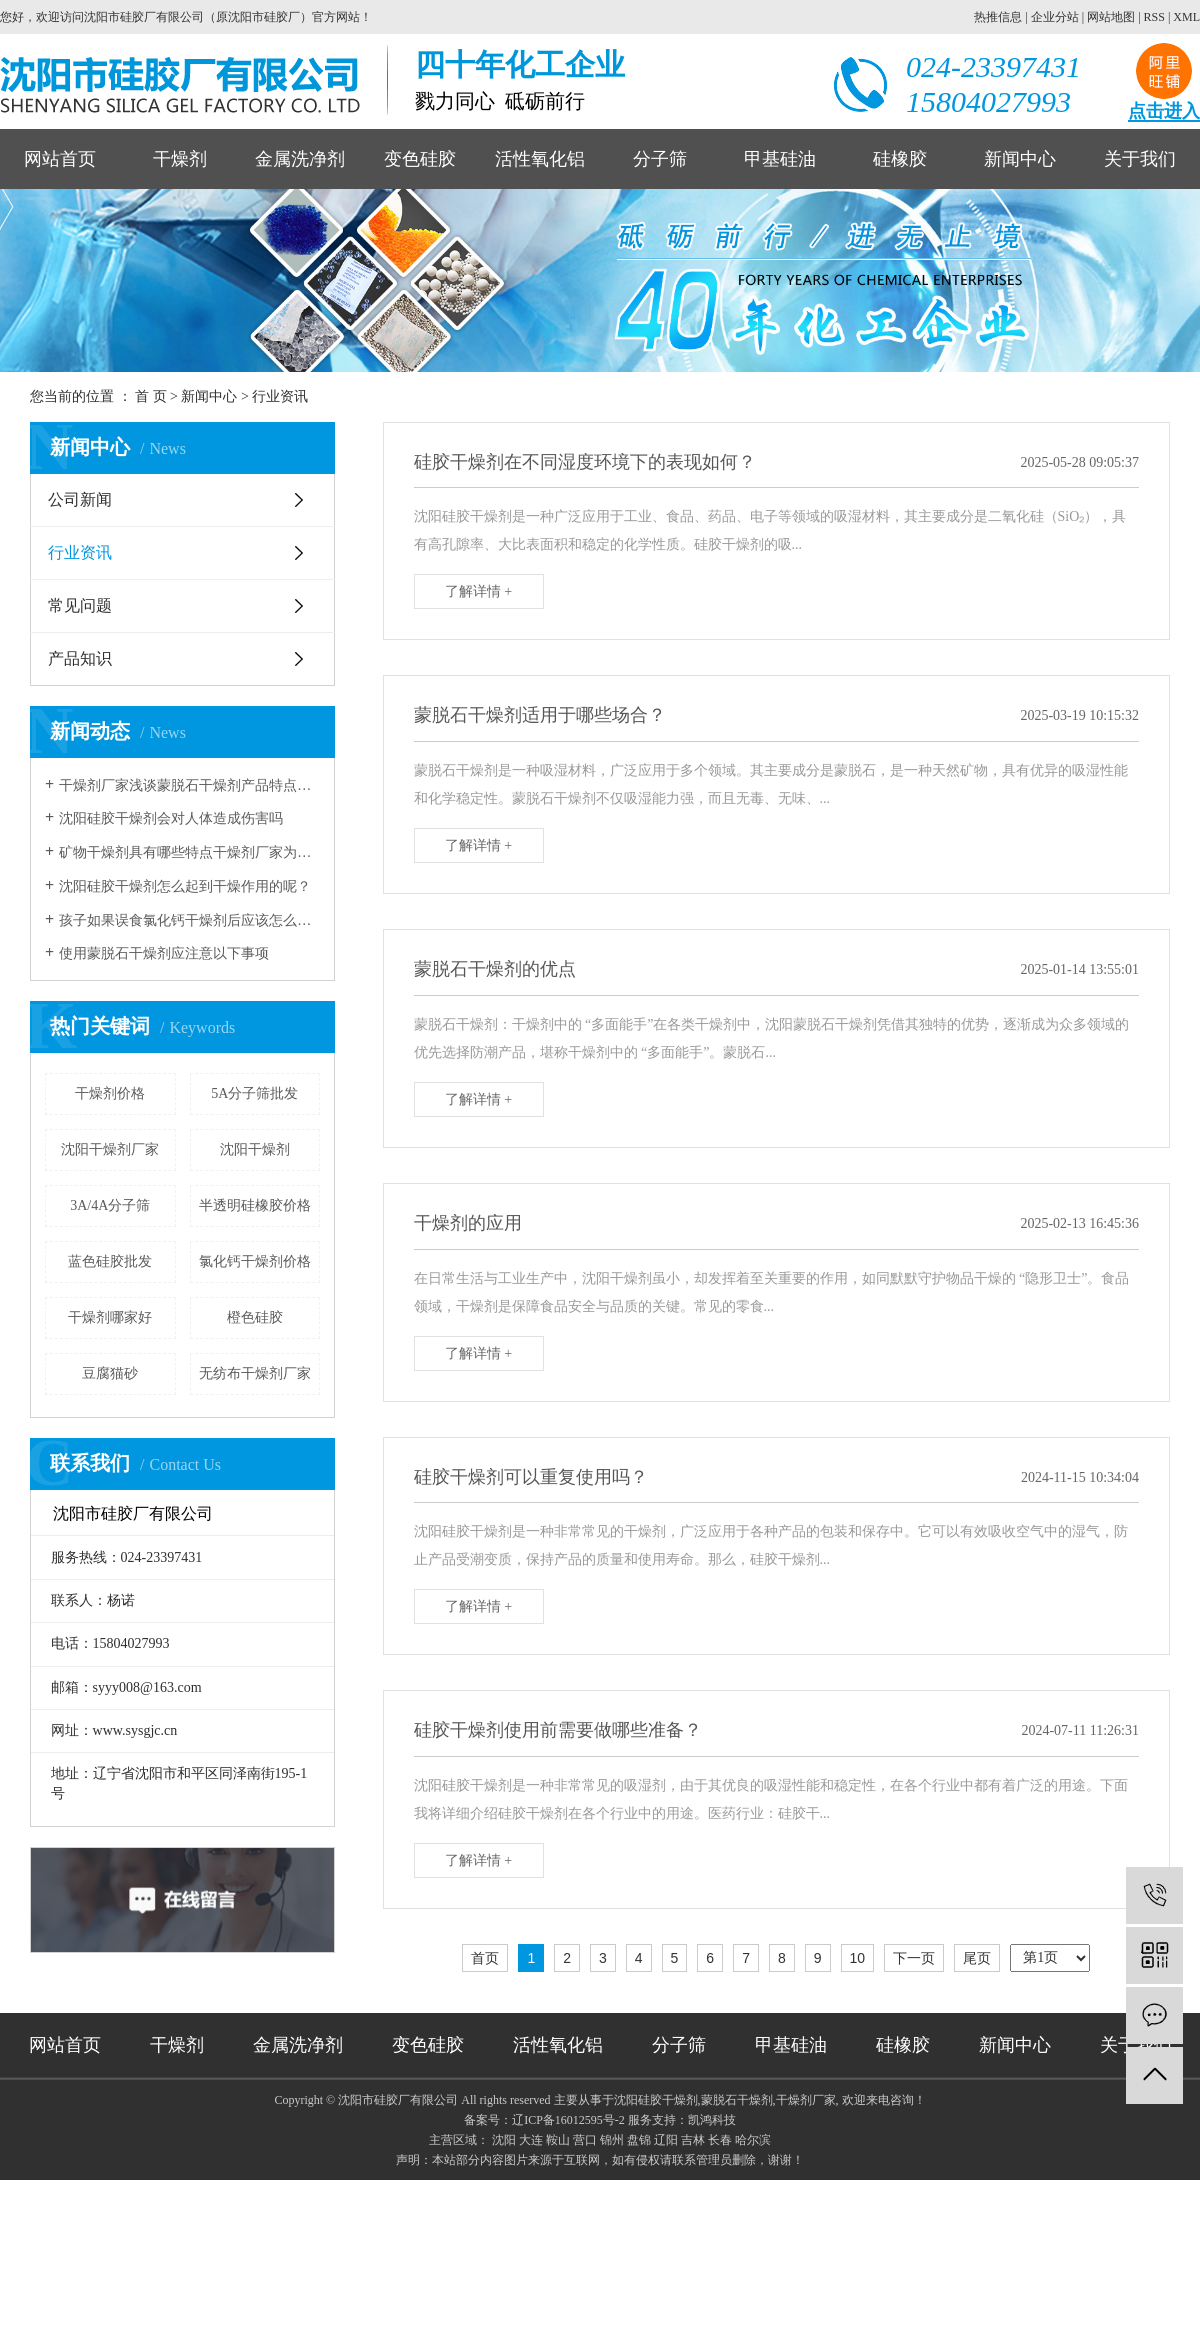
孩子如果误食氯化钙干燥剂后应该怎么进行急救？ (189, 920)
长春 (720, 2140)
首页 (485, 1958)
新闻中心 (1020, 159)
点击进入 (1164, 111)
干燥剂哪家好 (110, 1317)
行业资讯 (280, 396)
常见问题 (80, 605)
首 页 (151, 396)
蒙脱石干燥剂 (737, 2100)
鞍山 (558, 2140)
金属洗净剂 (300, 159)
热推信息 (998, 17)
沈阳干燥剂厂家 (110, 1149)
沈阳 (504, 2140)
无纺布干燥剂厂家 (255, 1373)
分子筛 (660, 159)
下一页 (914, 1958)
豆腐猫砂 (110, 1373)
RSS (1154, 17)
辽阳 (666, 2140)
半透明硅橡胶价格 (255, 1205)
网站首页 (60, 159)
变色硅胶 (420, 159)
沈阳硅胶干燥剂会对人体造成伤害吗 (171, 818)
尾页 (977, 1958)
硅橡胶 (900, 159)
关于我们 (1140, 159)
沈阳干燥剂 (255, 1149)
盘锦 (639, 2140)
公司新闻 (80, 499)
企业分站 (1055, 17)
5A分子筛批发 (254, 1093)
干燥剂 (180, 159)
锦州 (612, 2140)
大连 (531, 2140)
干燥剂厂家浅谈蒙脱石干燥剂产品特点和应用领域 (189, 785)
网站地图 (1111, 17)
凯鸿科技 (712, 2120)
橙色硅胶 (255, 1317)
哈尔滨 (753, 2140)
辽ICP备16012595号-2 (568, 2120)
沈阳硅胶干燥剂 (656, 2100)
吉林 (693, 2140)
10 (858, 1958)
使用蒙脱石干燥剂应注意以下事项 (164, 953)
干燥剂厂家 (806, 2100)
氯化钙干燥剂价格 (255, 1261)
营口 (585, 2140)
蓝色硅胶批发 (110, 1261)
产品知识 (80, 658)
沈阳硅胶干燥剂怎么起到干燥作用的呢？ (185, 886)
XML (1186, 17)
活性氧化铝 (540, 159)
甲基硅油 (780, 159)
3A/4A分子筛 (110, 1205)
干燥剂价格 (110, 1093)
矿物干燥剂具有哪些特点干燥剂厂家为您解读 (189, 852)
